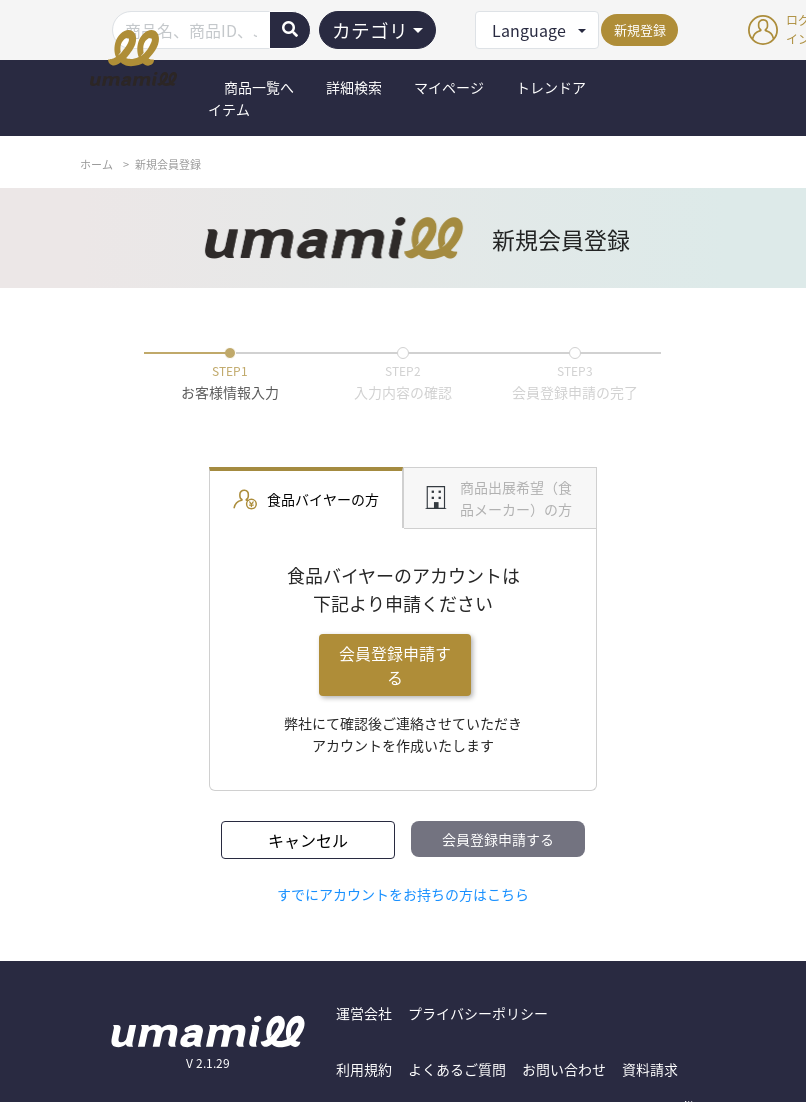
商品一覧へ (259, 87)
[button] (537, 30)
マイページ (449, 87)
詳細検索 (354, 87)
